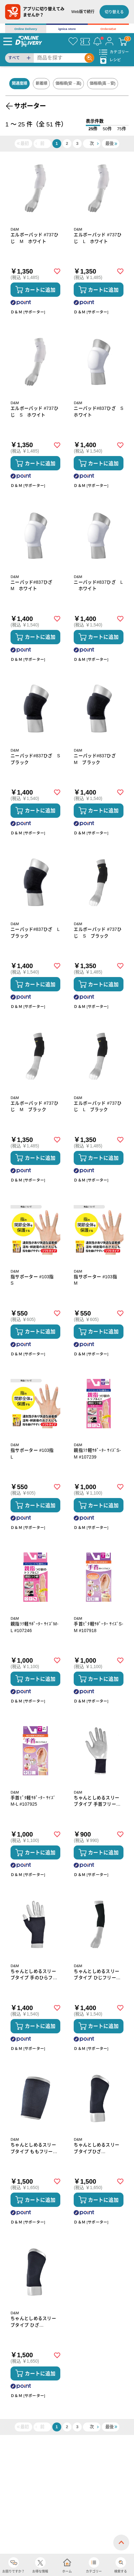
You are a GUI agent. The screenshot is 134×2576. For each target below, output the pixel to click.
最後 (109, 143)
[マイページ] (109, 41)
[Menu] (7, 41)
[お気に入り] (73, 41)
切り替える (114, 12)
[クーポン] (85, 41)
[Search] (59, 58)
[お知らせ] (97, 41)
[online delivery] (28, 41)
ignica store (67, 29)
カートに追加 (40, 290)
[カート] (123, 41)
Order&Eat (108, 29)
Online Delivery (25, 29)
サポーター (30, 106)
